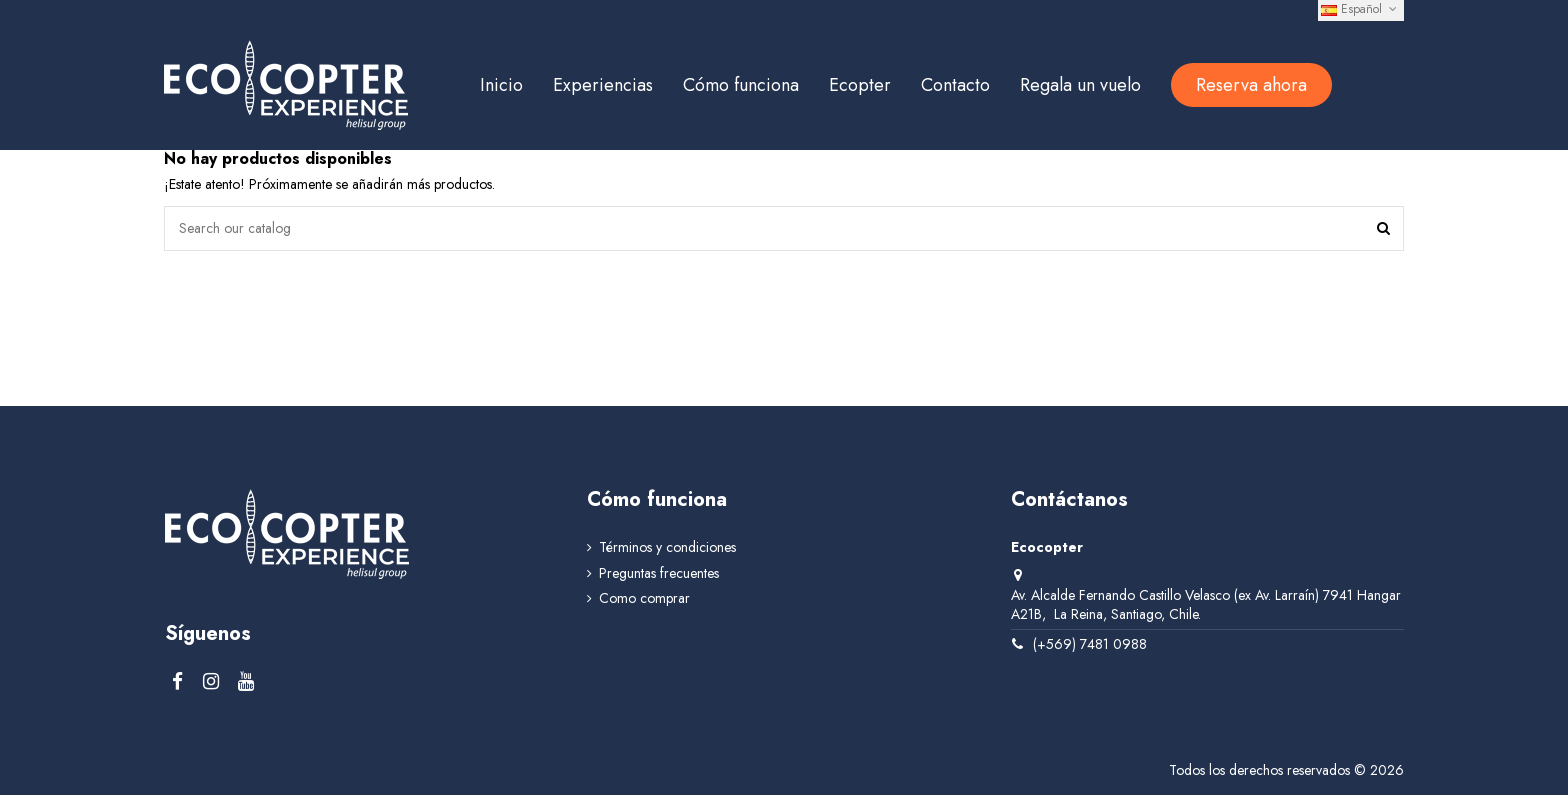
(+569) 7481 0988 (1090, 644)
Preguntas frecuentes (659, 573)
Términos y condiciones (667, 548)
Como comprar (644, 598)
